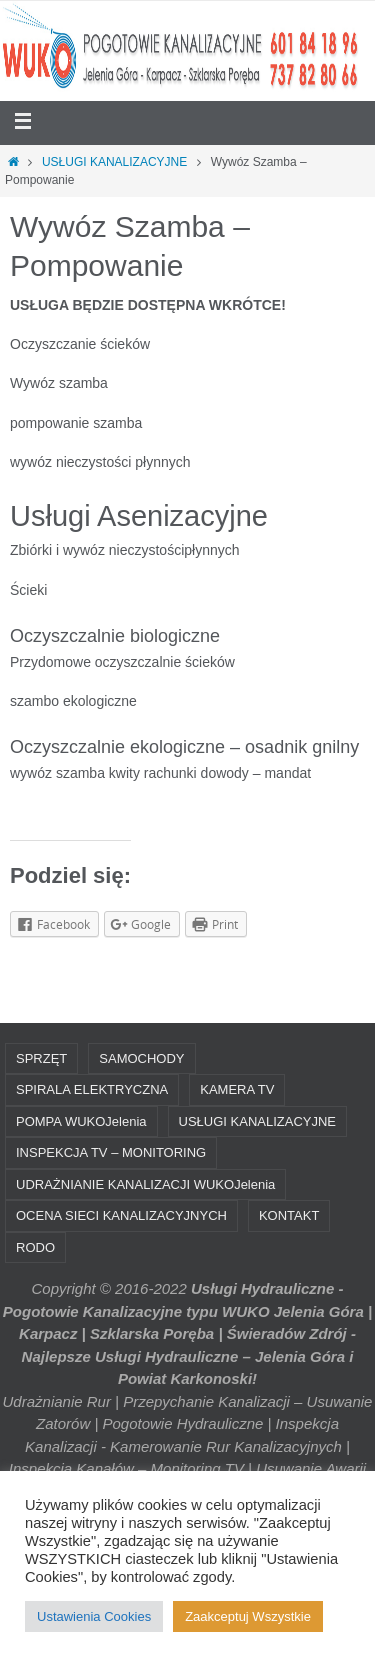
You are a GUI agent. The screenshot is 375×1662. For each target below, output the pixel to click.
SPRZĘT (41, 1058)
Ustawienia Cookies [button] (94, 1616)
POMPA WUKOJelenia (81, 1121)
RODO (35, 1247)
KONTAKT (289, 1215)
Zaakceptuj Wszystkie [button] (248, 1616)
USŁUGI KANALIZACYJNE (114, 162)
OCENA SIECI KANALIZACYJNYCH (121, 1215)
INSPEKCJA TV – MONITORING (111, 1152)
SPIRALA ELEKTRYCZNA (92, 1089)
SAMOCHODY (141, 1058)
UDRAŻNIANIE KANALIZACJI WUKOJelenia (145, 1184)
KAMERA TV (237, 1089)
